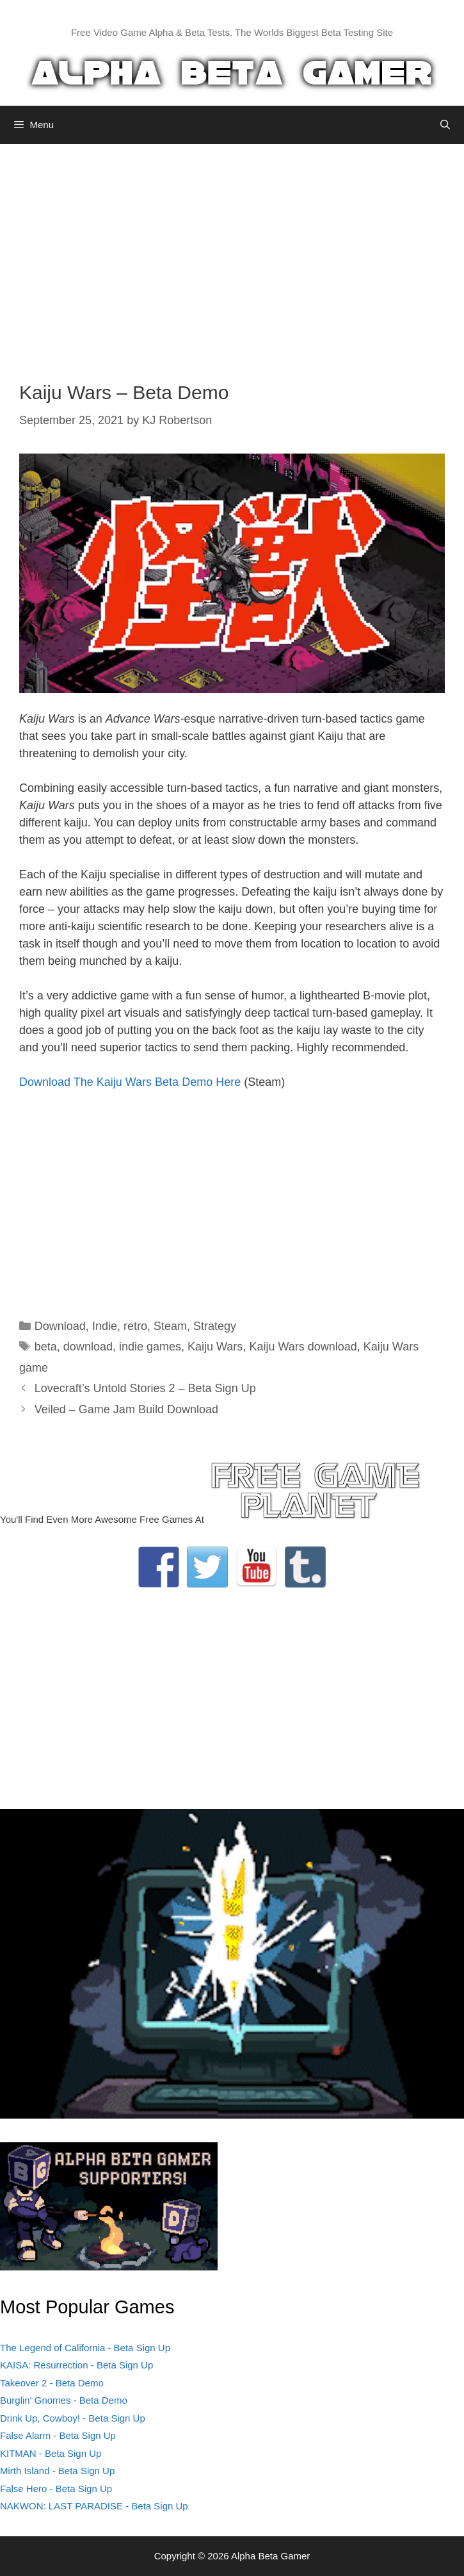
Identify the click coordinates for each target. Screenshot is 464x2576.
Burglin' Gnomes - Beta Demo (63, 2400)
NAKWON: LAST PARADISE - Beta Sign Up (94, 2505)
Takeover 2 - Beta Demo (52, 2382)
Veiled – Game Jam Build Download (126, 1409)
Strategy (214, 1326)
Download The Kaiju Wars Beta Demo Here (130, 1082)
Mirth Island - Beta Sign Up (57, 2470)
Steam (170, 1326)
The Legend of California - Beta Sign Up (85, 2347)
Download (60, 1326)
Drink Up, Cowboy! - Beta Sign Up (72, 2418)
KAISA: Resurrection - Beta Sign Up (76, 2364)
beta (46, 1346)
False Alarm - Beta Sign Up (58, 2435)
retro (135, 1326)
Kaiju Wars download (302, 1346)
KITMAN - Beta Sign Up (50, 2453)
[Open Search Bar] (445, 125)
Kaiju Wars (215, 1346)
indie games (150, 1346)
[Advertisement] (232, 253)
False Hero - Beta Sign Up (56, 2488)
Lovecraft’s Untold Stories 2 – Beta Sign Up (145, 1388)
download (88, 1346)
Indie (104, 1326)
